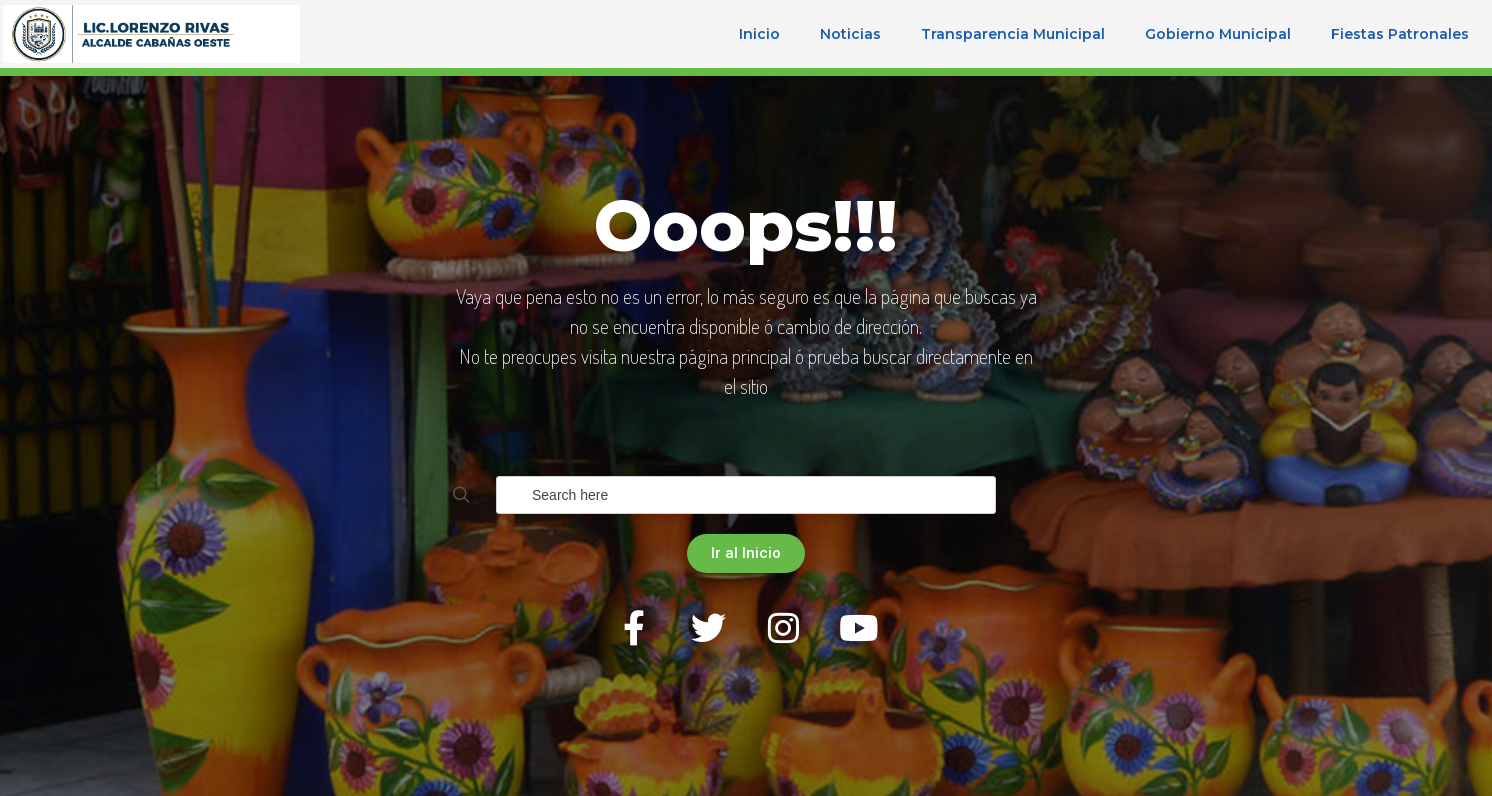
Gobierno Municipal (1218, 34)
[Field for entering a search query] (746, 495)
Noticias (850, 34)
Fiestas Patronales (1400, 34)
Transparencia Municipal (1013, 34)
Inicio (759, 34)
